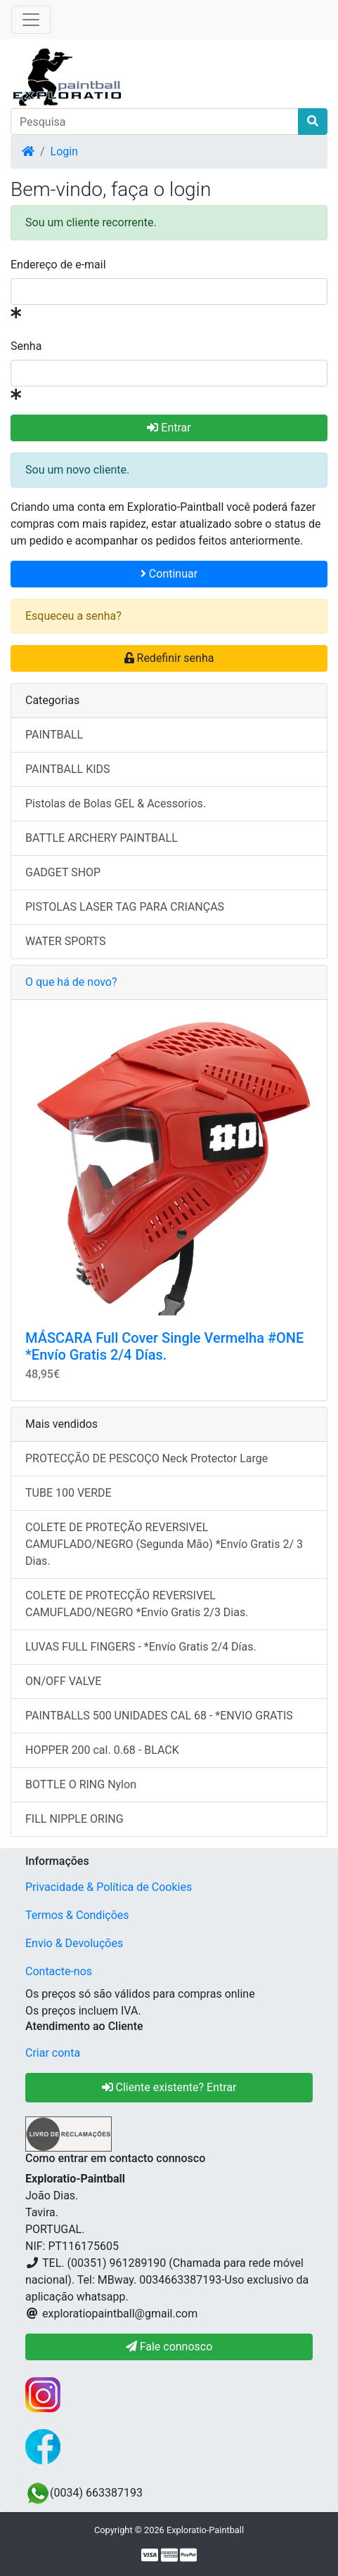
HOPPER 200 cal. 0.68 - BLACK (102, 1750)
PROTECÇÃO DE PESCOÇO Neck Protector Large (146, 1458)
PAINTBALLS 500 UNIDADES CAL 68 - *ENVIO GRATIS (159, 1715)
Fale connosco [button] (169, 2346)
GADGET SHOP (62, 872)
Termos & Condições (77, 1915)
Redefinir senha (169, 658)
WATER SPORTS (65, 941)
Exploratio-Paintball (205, 2530)
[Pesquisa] (155, 121)
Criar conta (52, 2053)
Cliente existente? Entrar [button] (169, 2087)
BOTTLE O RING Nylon (80, 1784)
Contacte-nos (58, 1971)
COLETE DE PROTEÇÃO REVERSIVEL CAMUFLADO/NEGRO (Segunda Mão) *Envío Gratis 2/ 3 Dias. (164, 1544)
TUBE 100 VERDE (68, 1493)
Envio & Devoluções (74, 1943)
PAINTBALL (54, 734)
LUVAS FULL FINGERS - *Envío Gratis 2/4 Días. (140, 1646)
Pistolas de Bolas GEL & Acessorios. (115, 803)
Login (64, 151)
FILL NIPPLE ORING (74, 1819)
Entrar (168, 427)
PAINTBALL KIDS (67, 769)
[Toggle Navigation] (31, 20)
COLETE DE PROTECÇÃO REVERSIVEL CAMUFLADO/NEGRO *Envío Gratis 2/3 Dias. (136, 1604)
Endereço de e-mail (58, 264)
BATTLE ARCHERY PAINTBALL (101, 838)
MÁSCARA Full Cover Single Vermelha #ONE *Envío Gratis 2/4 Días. (164, 1346)
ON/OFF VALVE (63, 1681)
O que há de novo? (71, 982)
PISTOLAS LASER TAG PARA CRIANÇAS (124, 906)
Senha (26, 346)
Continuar (169, 573)
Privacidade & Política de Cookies (108, 1887)
